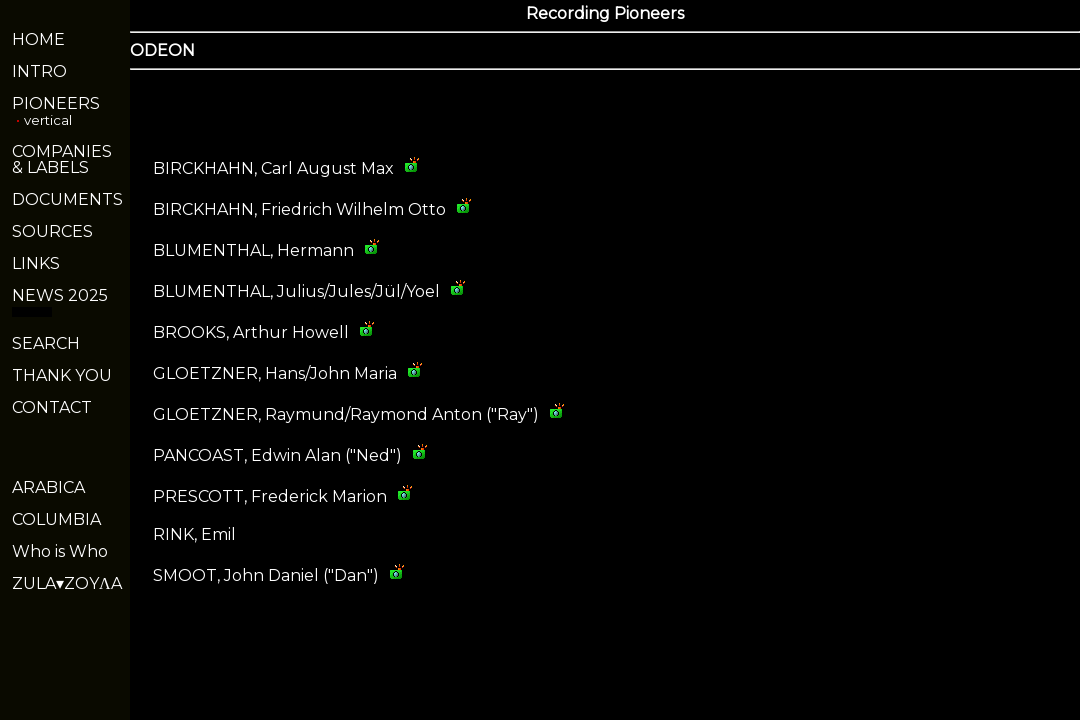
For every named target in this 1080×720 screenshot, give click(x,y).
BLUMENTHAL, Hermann (253, 250)
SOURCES (52, 231)
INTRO (39, 71)
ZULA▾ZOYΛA (67, 583)
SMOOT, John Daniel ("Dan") (266, 575)
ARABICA (48, 487)
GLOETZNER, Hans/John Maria (275, 373)
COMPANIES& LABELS (62, 159)
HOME (38, 39)
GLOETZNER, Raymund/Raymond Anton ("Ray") (346, 414)
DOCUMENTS (67, 199)
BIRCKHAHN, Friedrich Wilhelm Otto (299, 209)
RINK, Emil (194, 534)
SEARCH (46, 343)
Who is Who (60, 551)
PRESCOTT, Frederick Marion (270, 496)
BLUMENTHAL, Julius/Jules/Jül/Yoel (296, 291)
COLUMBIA (56, 519)
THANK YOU (62, 375)
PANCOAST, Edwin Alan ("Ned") (277, 455)
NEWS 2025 (60, 295)
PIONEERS (56, 103)
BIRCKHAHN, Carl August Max (273, 168)
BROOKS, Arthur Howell (251, 332)
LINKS (36, 263)
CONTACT (52, 407)
